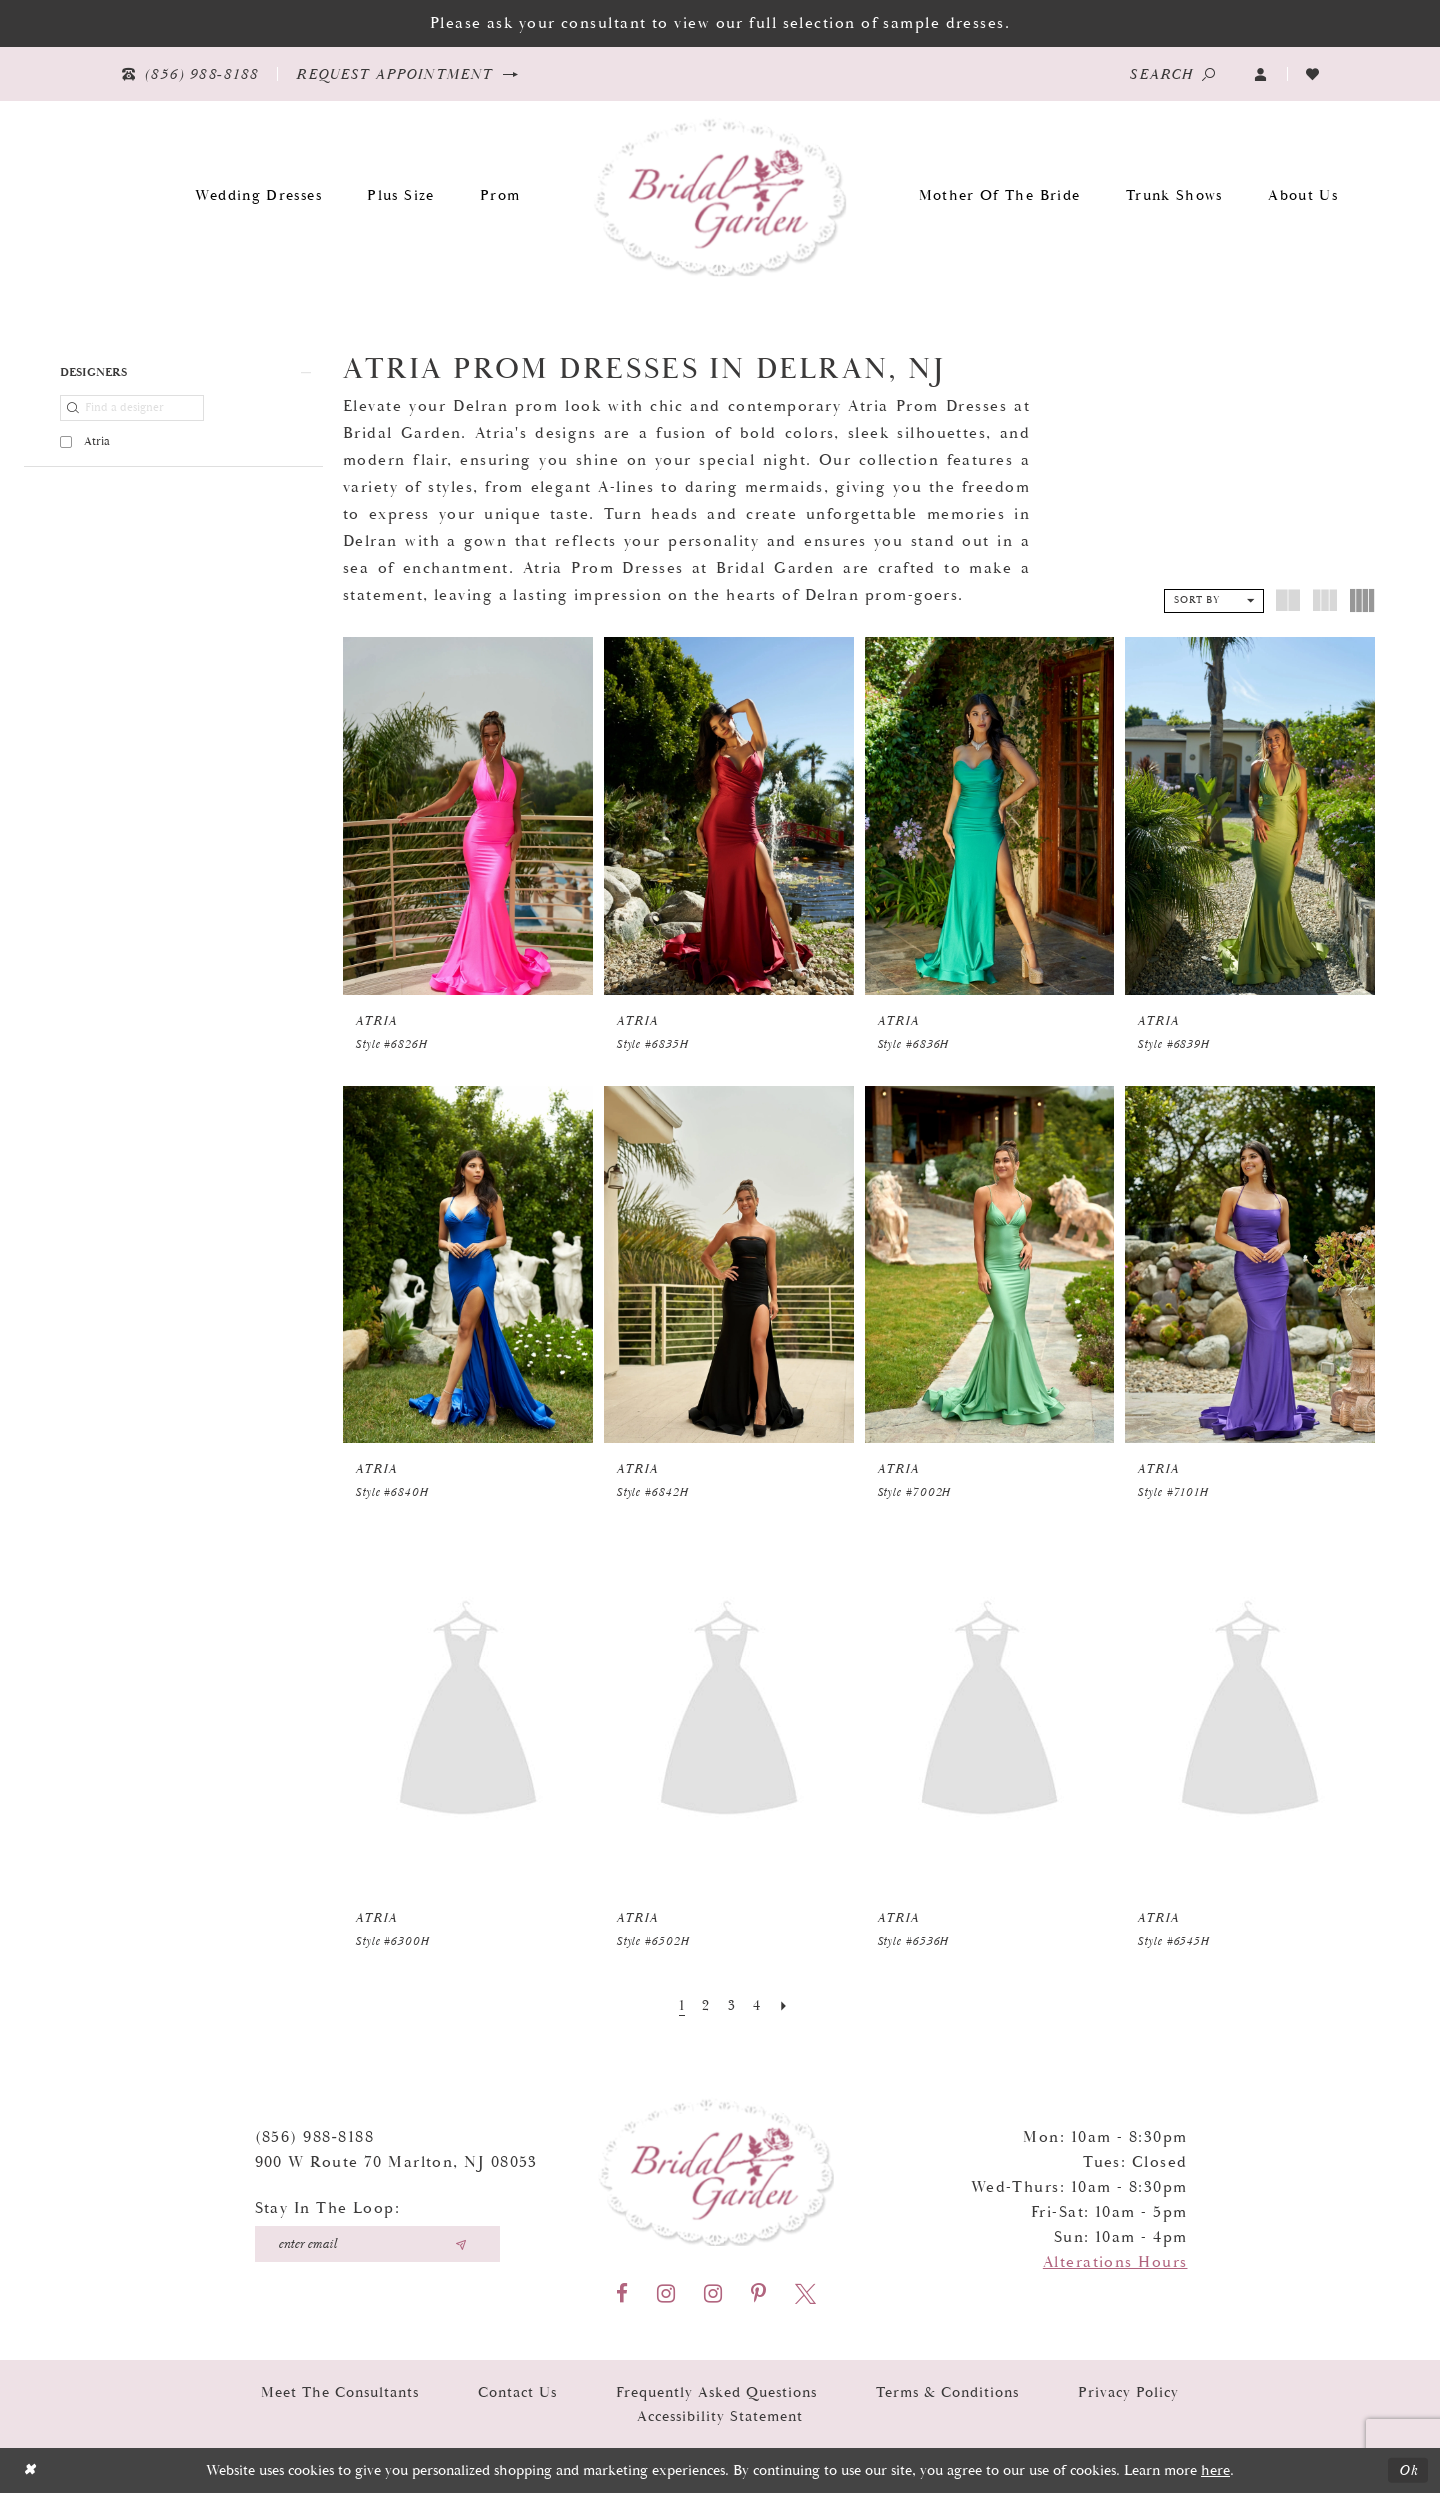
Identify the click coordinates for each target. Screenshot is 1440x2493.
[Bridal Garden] (720, 195)
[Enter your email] (377, 2243)
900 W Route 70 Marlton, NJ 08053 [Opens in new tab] (396, 2161)
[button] (1261, 74)
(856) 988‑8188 (315, 2136)
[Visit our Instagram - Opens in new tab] (666, 2293)
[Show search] (1172, 74)
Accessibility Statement (720, 2415)
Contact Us (517, 2391)
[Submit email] (461, 2243)
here (1215, 2470)
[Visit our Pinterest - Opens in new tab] (758, 2293)
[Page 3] (732, 2006)
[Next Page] (784, 2006)
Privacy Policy (1128, 2391)
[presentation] (468, 816)
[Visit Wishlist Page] (1313, 74)
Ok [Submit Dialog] (1408, 2470)
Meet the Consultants (340, 2391)
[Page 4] (757, 2006)
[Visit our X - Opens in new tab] (805, 2293)
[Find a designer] (132, 408)
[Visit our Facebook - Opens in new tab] (622, 2293)
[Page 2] (706, 2006)
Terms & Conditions (947, 2391)
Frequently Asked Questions (716, 2391)
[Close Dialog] (29, 2470)
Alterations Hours (1115, 2261)
